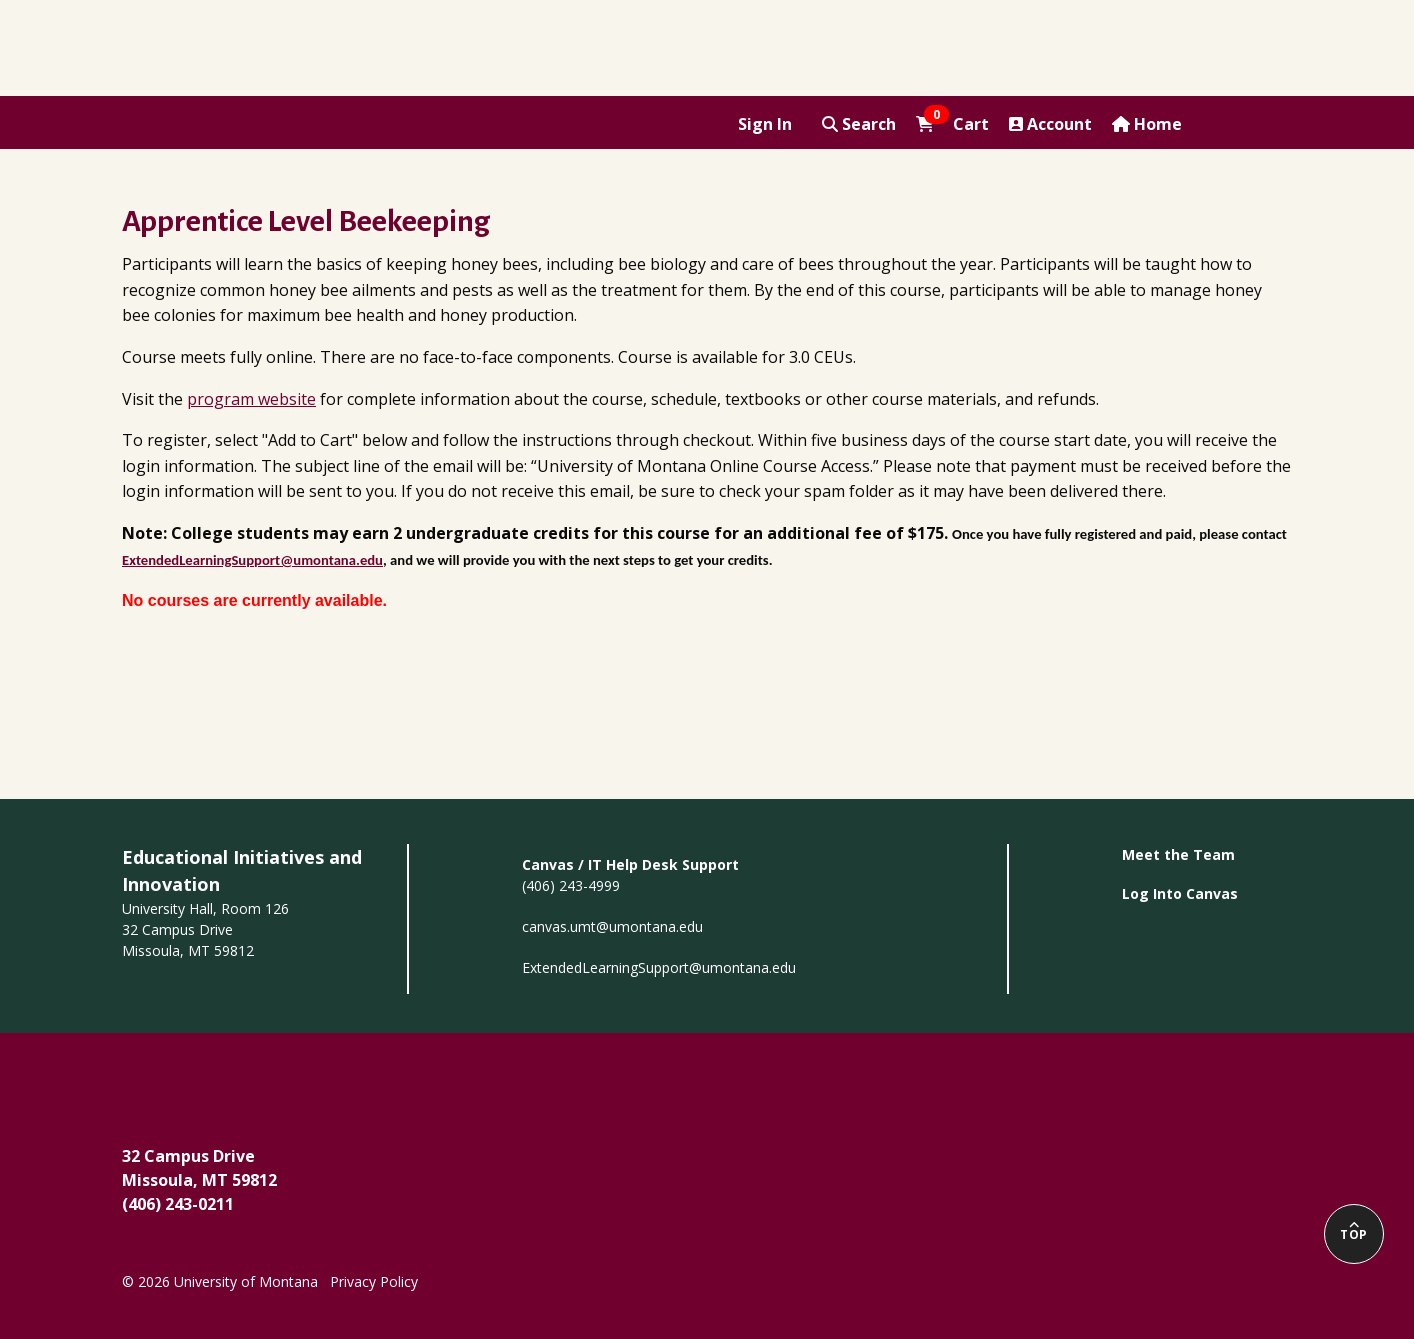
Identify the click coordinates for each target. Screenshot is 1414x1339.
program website (251, 399)
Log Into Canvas (1180, 893)
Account (1050, 124)
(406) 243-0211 (178, 1204)
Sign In (765, 124)
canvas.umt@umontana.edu (612, 926)
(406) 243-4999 (571, 885)
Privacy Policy (374, 1281)
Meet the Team (1178, 854)
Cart (952, 123)
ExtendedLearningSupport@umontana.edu (659, 967)
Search (859, 124)
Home (1147, 124)
